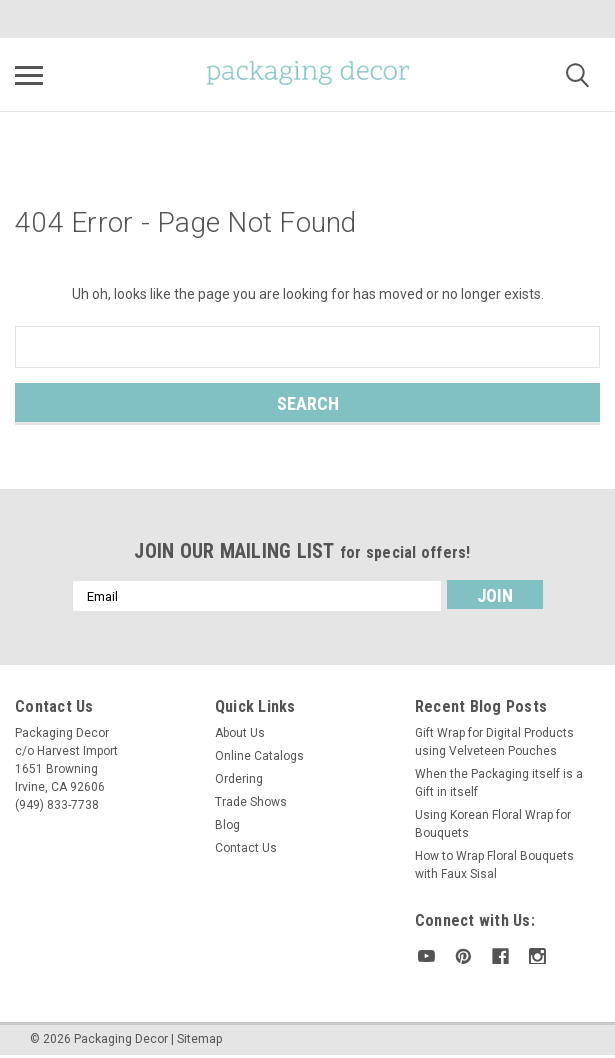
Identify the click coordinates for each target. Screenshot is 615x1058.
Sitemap (199, 1038)
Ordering (239, 779)
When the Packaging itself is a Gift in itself (499, 783)
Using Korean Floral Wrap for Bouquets (493, 824)
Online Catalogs (259, 756)
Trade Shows (251, 802)
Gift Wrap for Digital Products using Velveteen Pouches (494, 742)
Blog (227, 825)
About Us (240, 733)
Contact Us (246, 848)
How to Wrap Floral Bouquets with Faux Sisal (494, 865)
